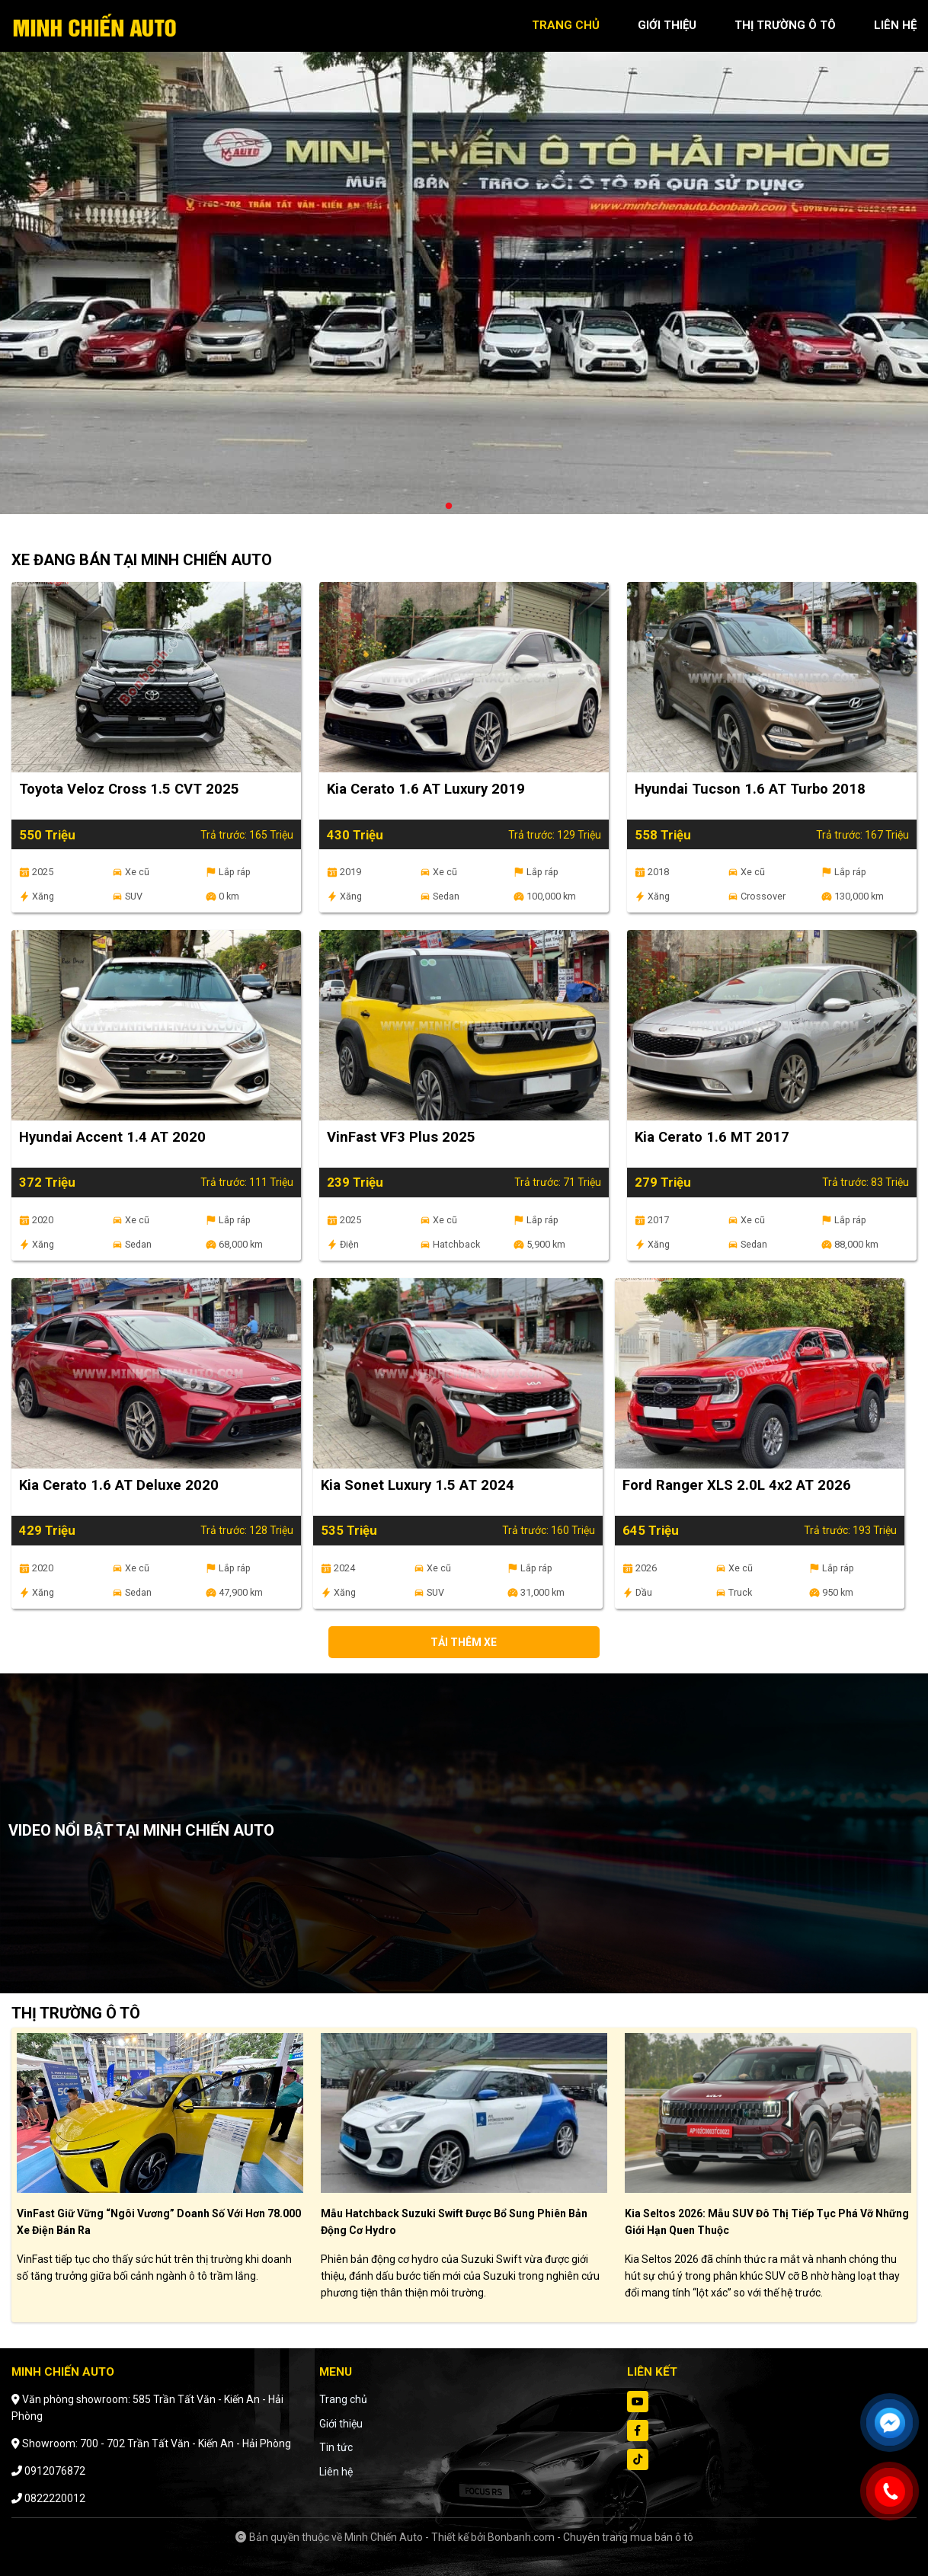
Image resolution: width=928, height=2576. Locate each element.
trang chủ (566, 25)
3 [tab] (479, 506)
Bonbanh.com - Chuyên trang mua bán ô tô (590, 2537)
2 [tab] (464, 506)
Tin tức (336, 2447)
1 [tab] (448, 506)
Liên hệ (336, 2472)
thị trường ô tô (785, 25)
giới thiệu (667, 25)
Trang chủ (343, 2399)
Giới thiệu (341, 2424)
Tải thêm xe (463, 1642)
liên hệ (895, 25)
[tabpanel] (464, 264)
